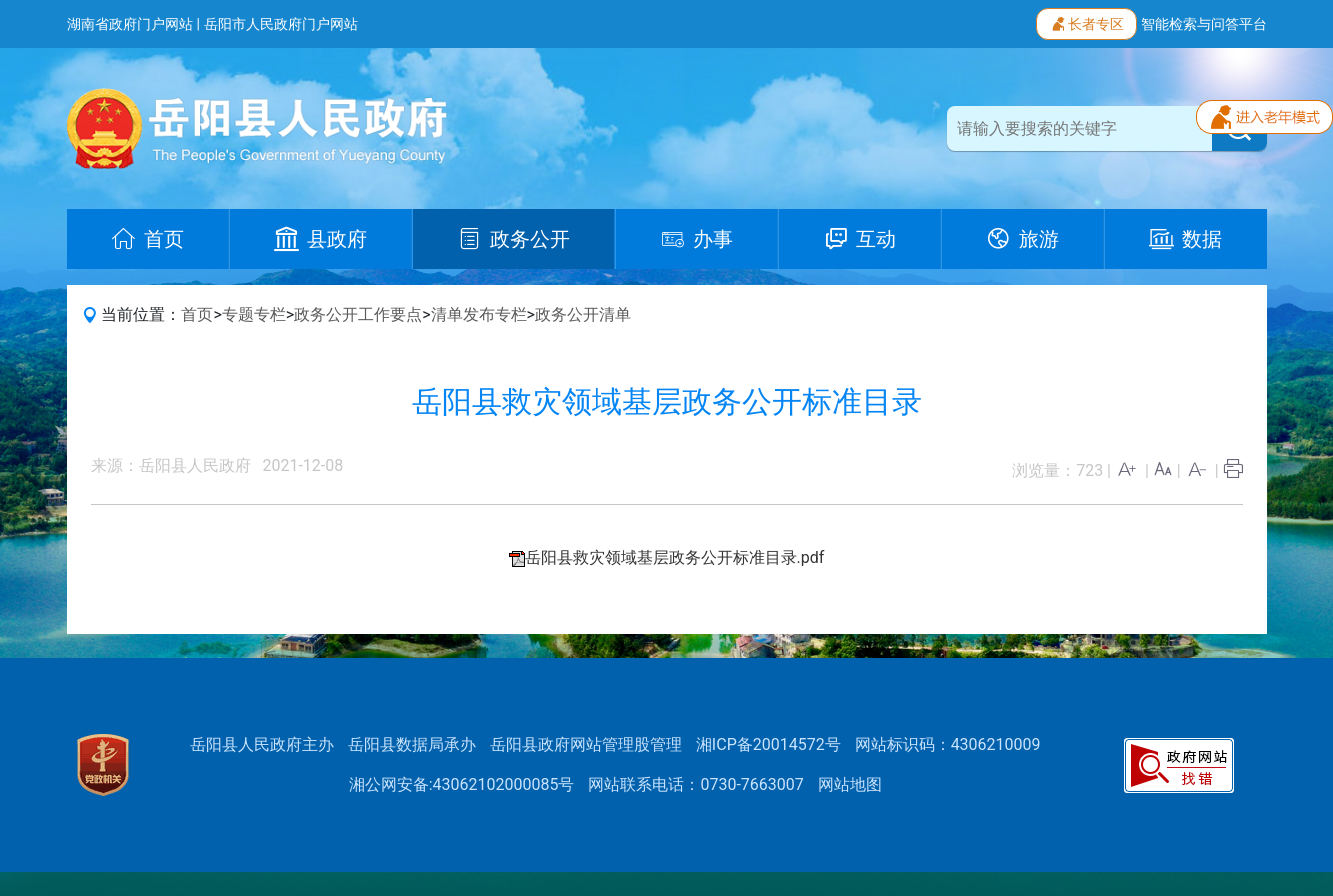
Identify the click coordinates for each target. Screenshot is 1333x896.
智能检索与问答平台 (1204, 24)
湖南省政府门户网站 (130, 24)
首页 (197, 314)
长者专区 (1086, 22)
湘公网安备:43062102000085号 (462, 784)
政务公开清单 (583, 314)
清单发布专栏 (479, 314)
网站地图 (850, 784)
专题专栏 (254, 314)
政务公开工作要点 (358, 314)
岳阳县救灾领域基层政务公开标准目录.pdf (675, 557)
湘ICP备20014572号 (768, 744)
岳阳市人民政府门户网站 (281, 24)
